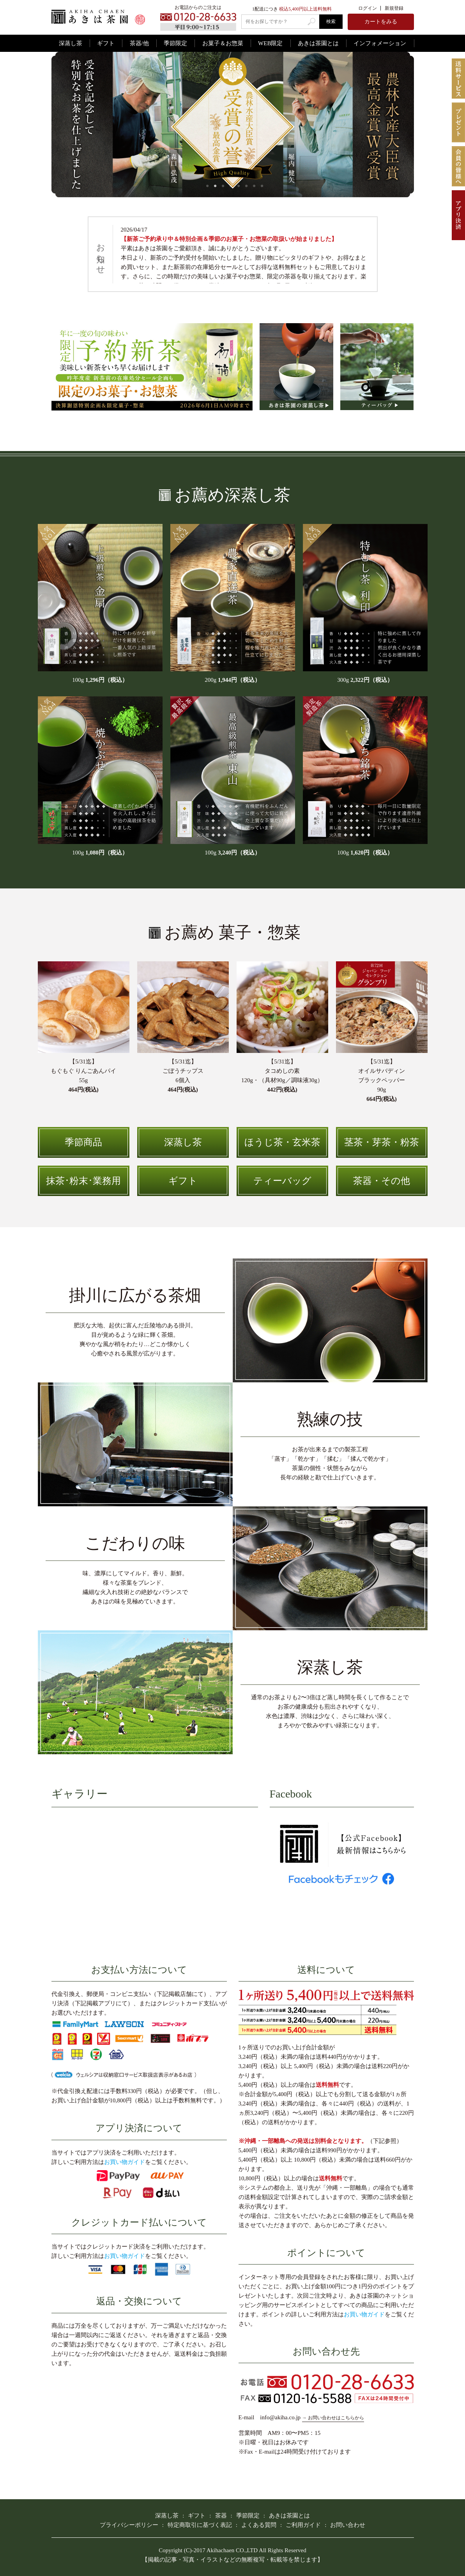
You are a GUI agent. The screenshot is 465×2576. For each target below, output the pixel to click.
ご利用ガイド (303, 2525)
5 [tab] (238, 186)
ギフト (106, 43)
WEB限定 (270, 43)
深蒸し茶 (70, 43)
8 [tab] (262, 186)
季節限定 (175, 43)
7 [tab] (254, 186)
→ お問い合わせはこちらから (333, 2417)
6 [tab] (246, 186)
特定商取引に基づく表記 (200, 2525)
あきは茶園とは (318, 43)
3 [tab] (223, 186)
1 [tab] (207, 186)
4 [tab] (231, 186)
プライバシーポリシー (129, 2525)
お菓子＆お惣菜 (222, 43)
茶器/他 (139, 43)
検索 (331, 21)
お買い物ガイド (124, 2162)
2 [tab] (215, 186)
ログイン (367, 8)
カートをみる (380, 22)
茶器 (221, 2515)
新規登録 (394, 8)
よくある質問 (258, 2525)
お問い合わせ (347, 2525)
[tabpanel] (232, 125)
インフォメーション (380, 43)
